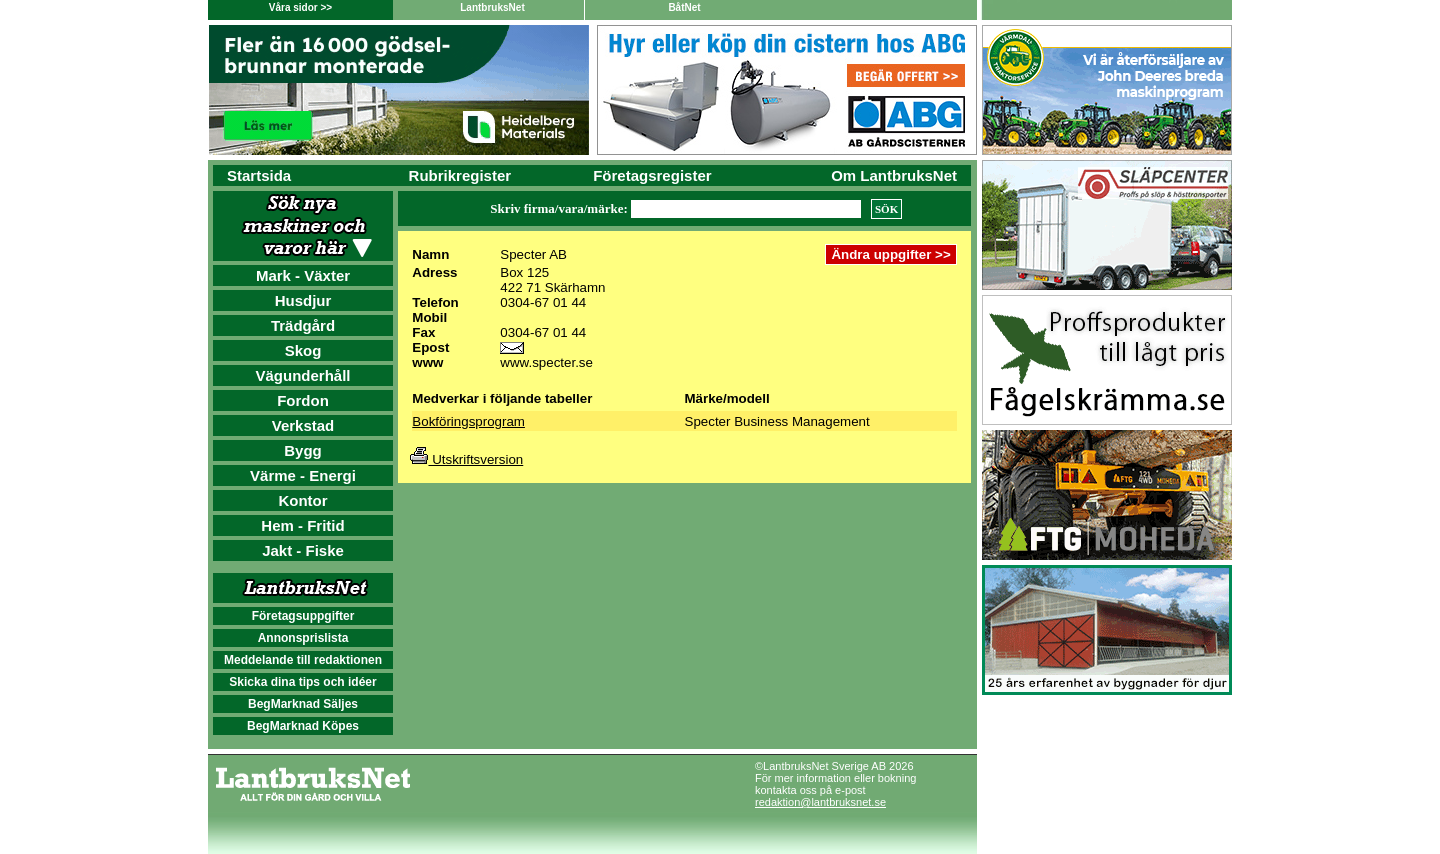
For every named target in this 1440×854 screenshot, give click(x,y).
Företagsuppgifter (303, 616)
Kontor (302, 500)
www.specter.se (546, 362)
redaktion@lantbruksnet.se (820, 802)
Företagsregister (652, 175)
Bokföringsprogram (468, 421)
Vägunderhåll (302, 375)
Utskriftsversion (466, 459)
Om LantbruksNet (894, 175)
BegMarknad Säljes (303, 704)
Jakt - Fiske (303, 550)
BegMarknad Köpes (303, 726)
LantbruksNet (492, 7)
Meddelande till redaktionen (303, 660)
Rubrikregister (460, 175)
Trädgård (303, 325)
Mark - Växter (303, 275)
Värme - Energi (303, 475)
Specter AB (533, 254)
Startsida (259, 175)
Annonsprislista (303, 638)
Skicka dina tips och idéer (302, 682)
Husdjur (303, 300)
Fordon (303, 400)
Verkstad (303, 425)
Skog (303, 350)
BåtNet (684, 7)
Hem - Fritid (302, 525)
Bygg (303, 450)
